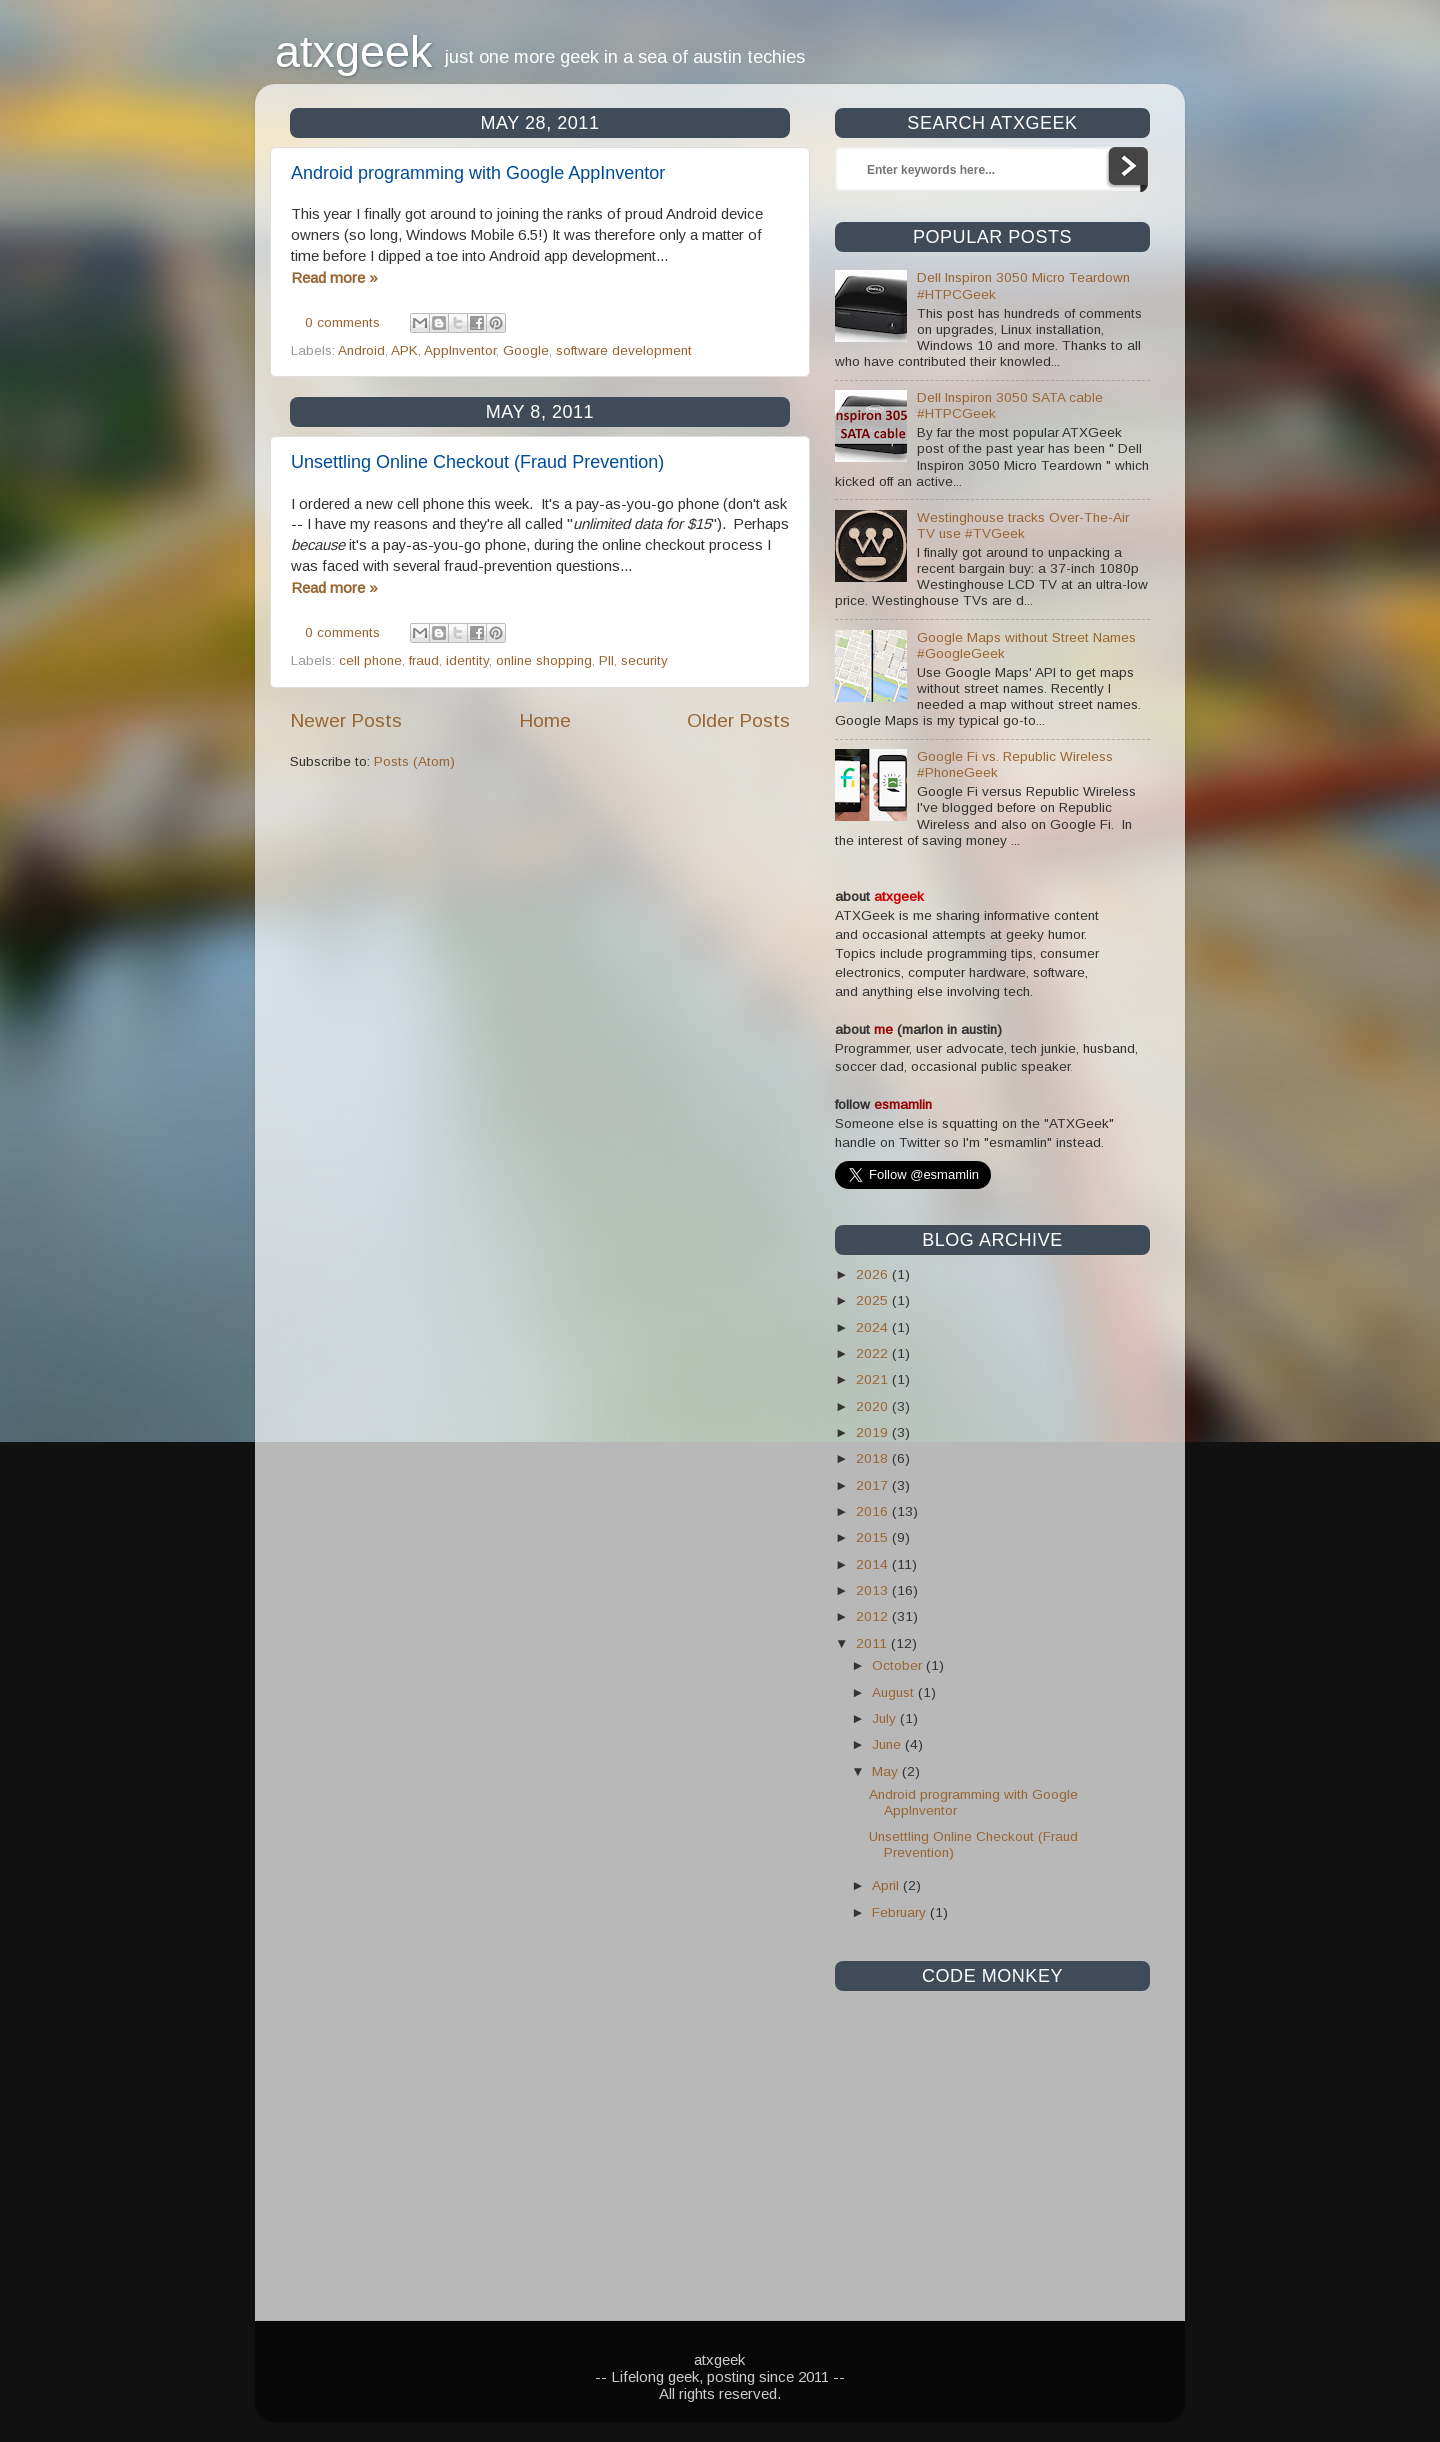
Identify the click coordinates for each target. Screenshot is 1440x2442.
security (644, 660)
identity (467, 660)
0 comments (342, 322)
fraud (424, 660)
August (895, 1692)
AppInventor (460, 350)
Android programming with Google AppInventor (478, 173)
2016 (874, 1511)
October (899, 1665)
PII (606, 660)
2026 (874, 1274)
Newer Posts (346, 720)
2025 (874, 1300)
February (901, 1912)
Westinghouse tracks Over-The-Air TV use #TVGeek (1023, 525)
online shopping (544, 660)
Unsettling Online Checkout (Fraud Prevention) (477, 462)
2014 (874, 1564)
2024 (874, 1327)
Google (526, 350)
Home (545, 720)
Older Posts (738, 720)
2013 (874, 1590)
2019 (874, 1432)
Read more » (334, 277)
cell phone (370, 660)
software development (624, 350)
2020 (874, 1406)
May (887, 1771)
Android (361, 350)
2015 (874, 1537)
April (887, 1885)
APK (404, 350)
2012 (874, 1616)
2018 (874, 1458)
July (886, 1718)
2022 (874, 1353)
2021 (874, 1379)
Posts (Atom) (414, 761)
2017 (874, 1485)
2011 (873, 1643)
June (888, 1744)
